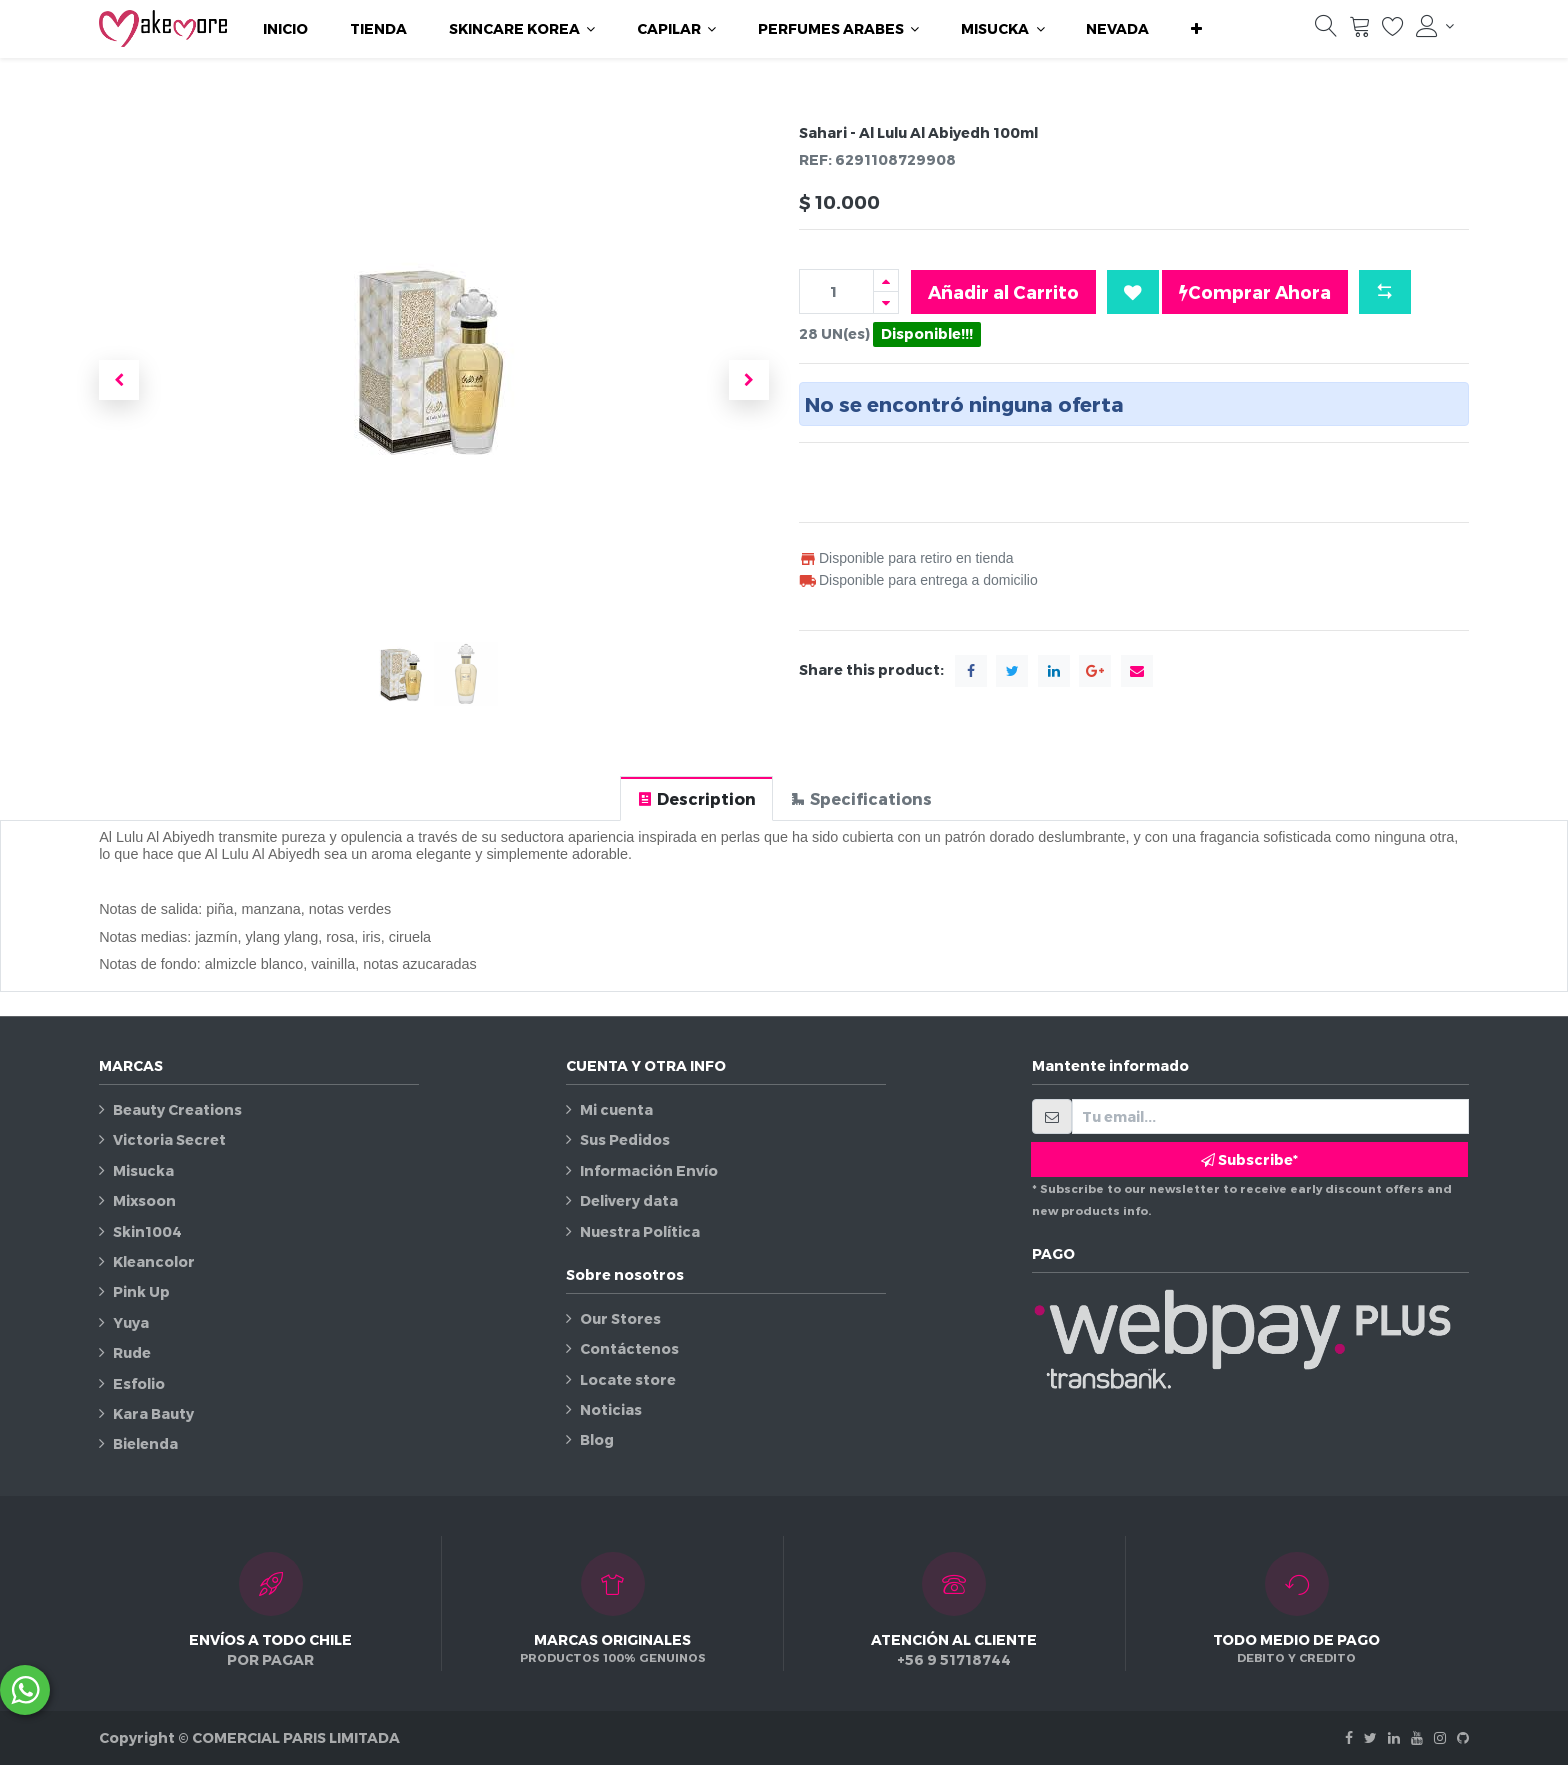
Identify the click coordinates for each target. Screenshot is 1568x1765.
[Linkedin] (1394, 1737)
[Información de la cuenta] (1435, 26)
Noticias (611, 1409)
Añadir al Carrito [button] (1003, 291)
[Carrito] (1360, 31)
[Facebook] (1349, 1737)
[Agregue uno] (886, 280)
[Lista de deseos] (1393, 31)
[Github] (1463, 1737)
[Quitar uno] (886, 302)
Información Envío (649, 1170)
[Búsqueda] (1326, 31)
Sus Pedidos (625, 1139)
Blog (597, 1439)
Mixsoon (144, 1200)
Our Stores (620, 1318)
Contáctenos (629, 1348)
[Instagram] (1440, 1737)
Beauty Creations (177, 1109)
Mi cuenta (616, 1109)
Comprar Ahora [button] (1255, 292)
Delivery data (629, 1200)
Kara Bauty (153, 1413)
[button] (1196, 29)
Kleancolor (154, 1261)
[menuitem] (285, 29)
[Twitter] (1370, 1737)
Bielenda (145, 1443)
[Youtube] (1417, 1737)
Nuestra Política (640, 1231)
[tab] (696, 798)
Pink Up (141, 1291)
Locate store (628, 1379)
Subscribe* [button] (1249, 1159)
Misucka (143, 1170)
